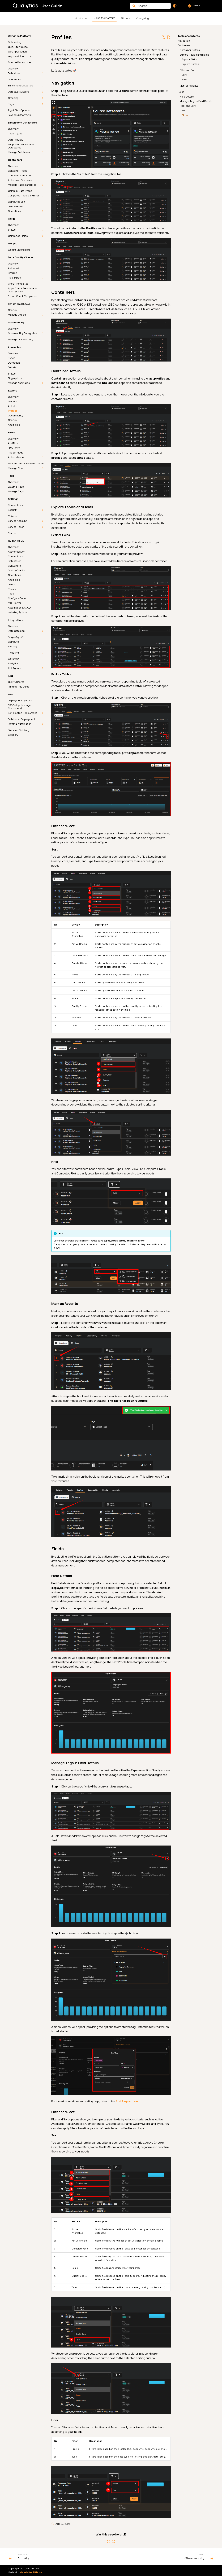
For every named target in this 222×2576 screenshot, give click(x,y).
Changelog (142, 18)
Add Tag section (127, 2101)
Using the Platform (104, 18)
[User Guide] (25, 5)
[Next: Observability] (198, 2557)
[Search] (150, 6)
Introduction (81, 18)
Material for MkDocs (31, 2572)
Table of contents (189, 36)
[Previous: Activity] (20, 2557)
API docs (126, 18)
